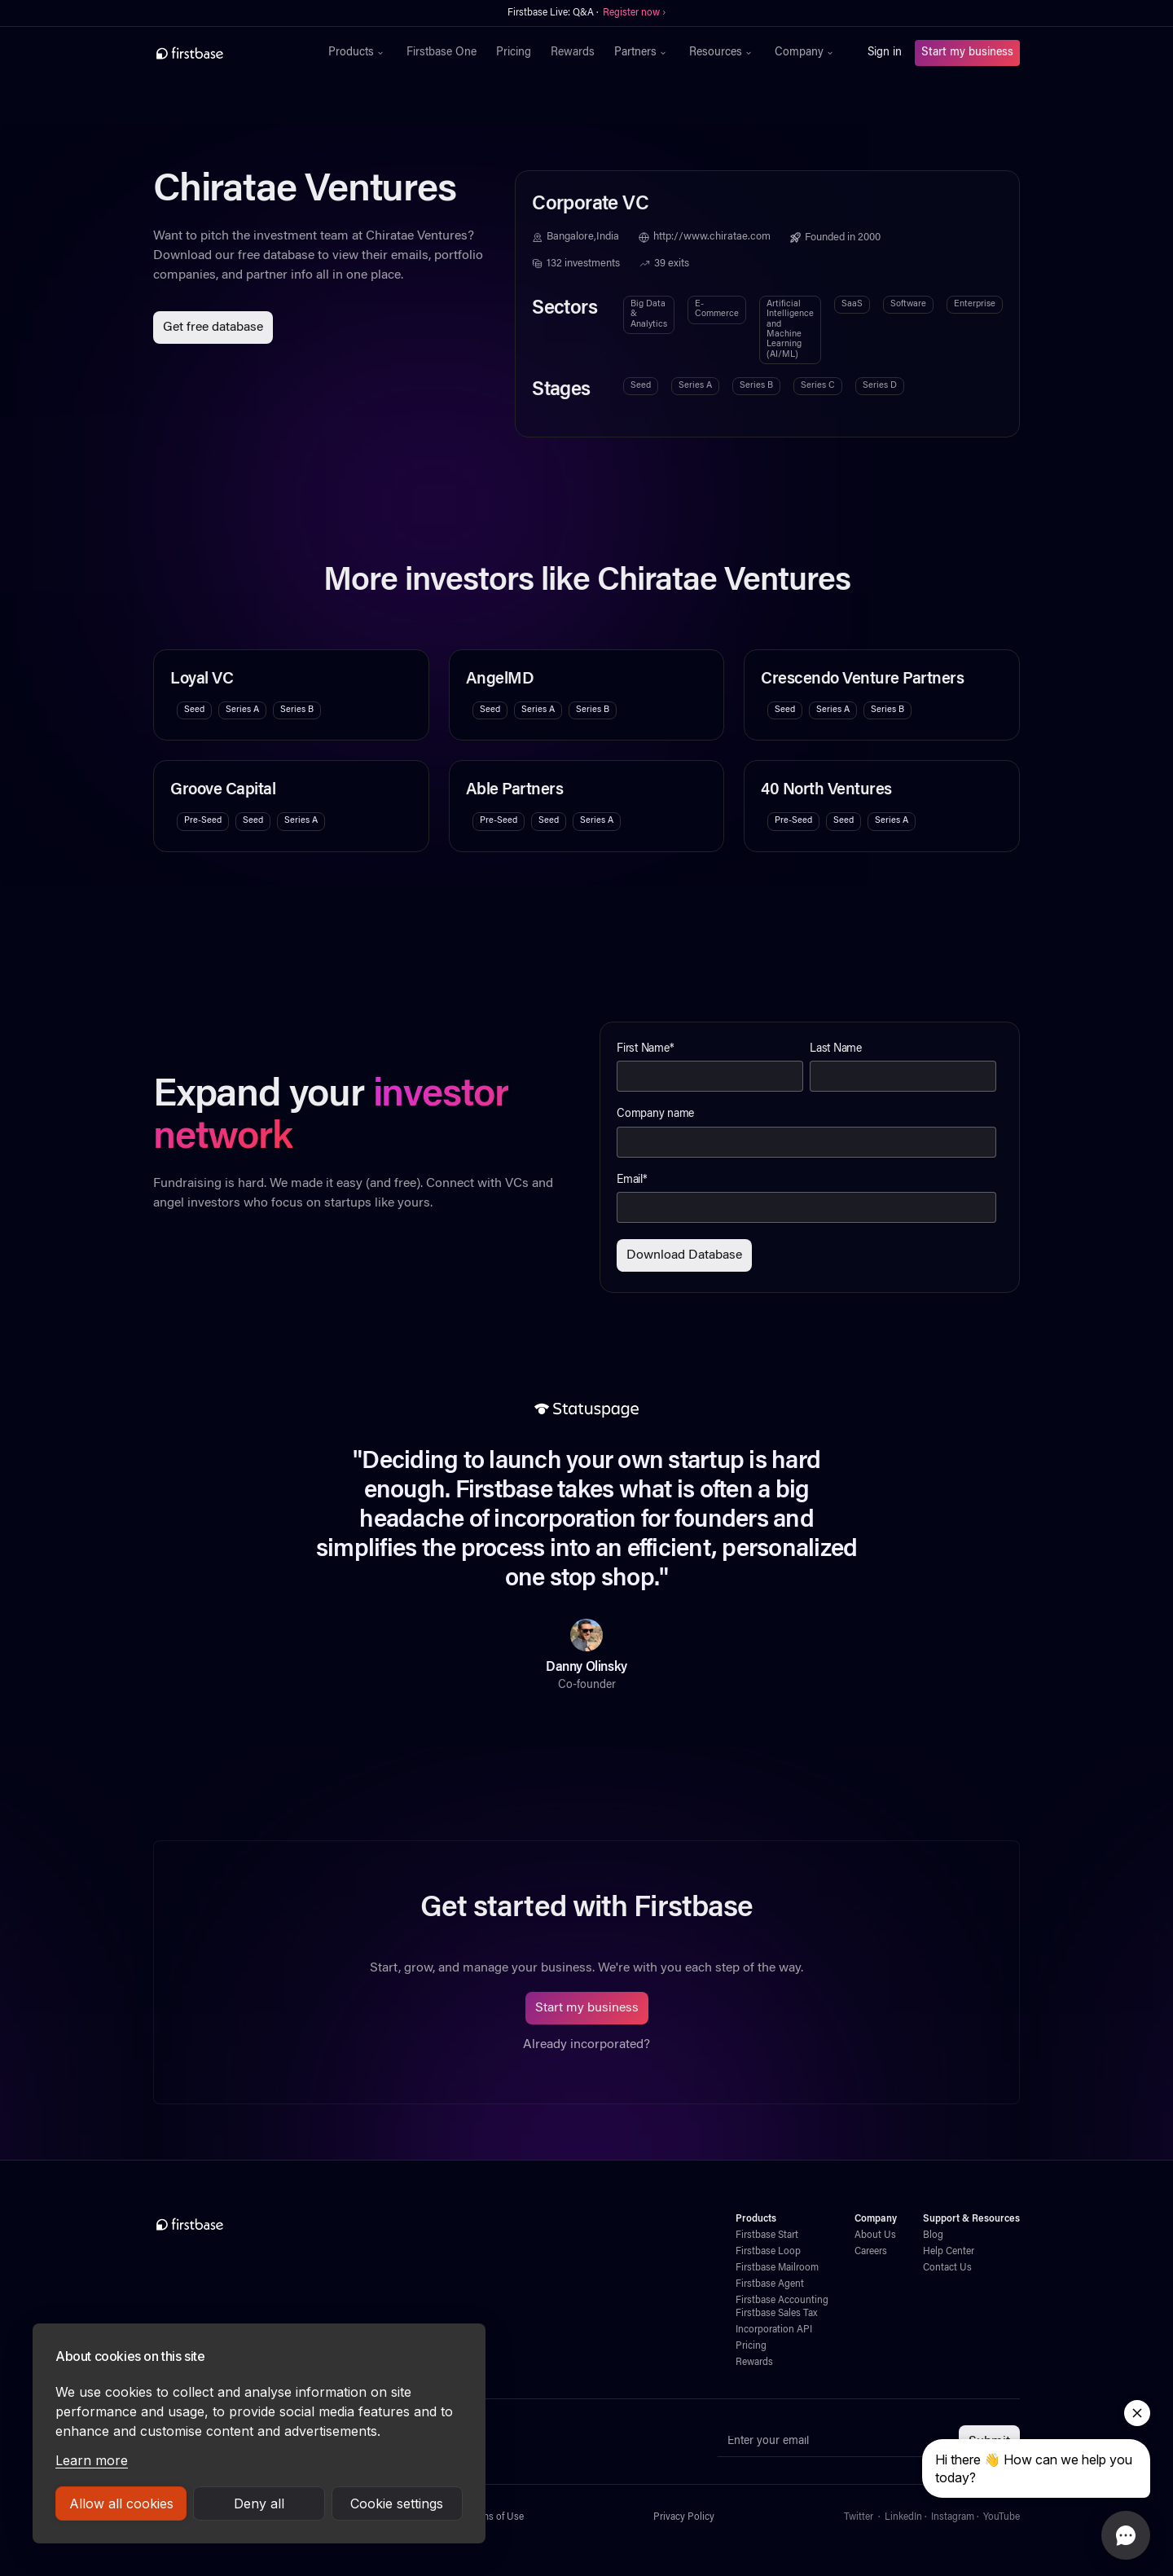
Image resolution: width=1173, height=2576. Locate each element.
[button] (357, 53)
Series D (880, 385)
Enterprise (974, 304)
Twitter (858, 2517)
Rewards (573, 53)
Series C (818, 385)
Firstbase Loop (768, 2252)
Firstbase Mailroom (777, 2268)
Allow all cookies (121, 2503)
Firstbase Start (767, 2235)
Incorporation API (774, 2330)
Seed (640, 385)
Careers (870, 2252)
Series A (695, 385)
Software (908, 304)
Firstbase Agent (770, 2284)
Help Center (948, 2252)
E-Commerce (717, 309)
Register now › (634, 13)
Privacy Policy (683, 2517)
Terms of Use (496, 2517)
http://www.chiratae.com (712, 237)
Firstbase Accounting (782, 2301)
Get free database (213, 327)
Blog (933, 2235)
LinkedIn (903, 2517)
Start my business (967, 53)
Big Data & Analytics (648, 314)
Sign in (885, 53)
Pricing (513, 53)
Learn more (91, 2460)
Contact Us (947, 2268)
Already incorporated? (586, 2044)
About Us (875, 2235)
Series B (756, 385)
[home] (225, 53)
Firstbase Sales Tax (776, 2314)
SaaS (852, 304)
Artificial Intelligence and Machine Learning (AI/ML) (790, 329)
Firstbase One (441, 53)
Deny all (259, 2503)
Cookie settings (396, 2503)
